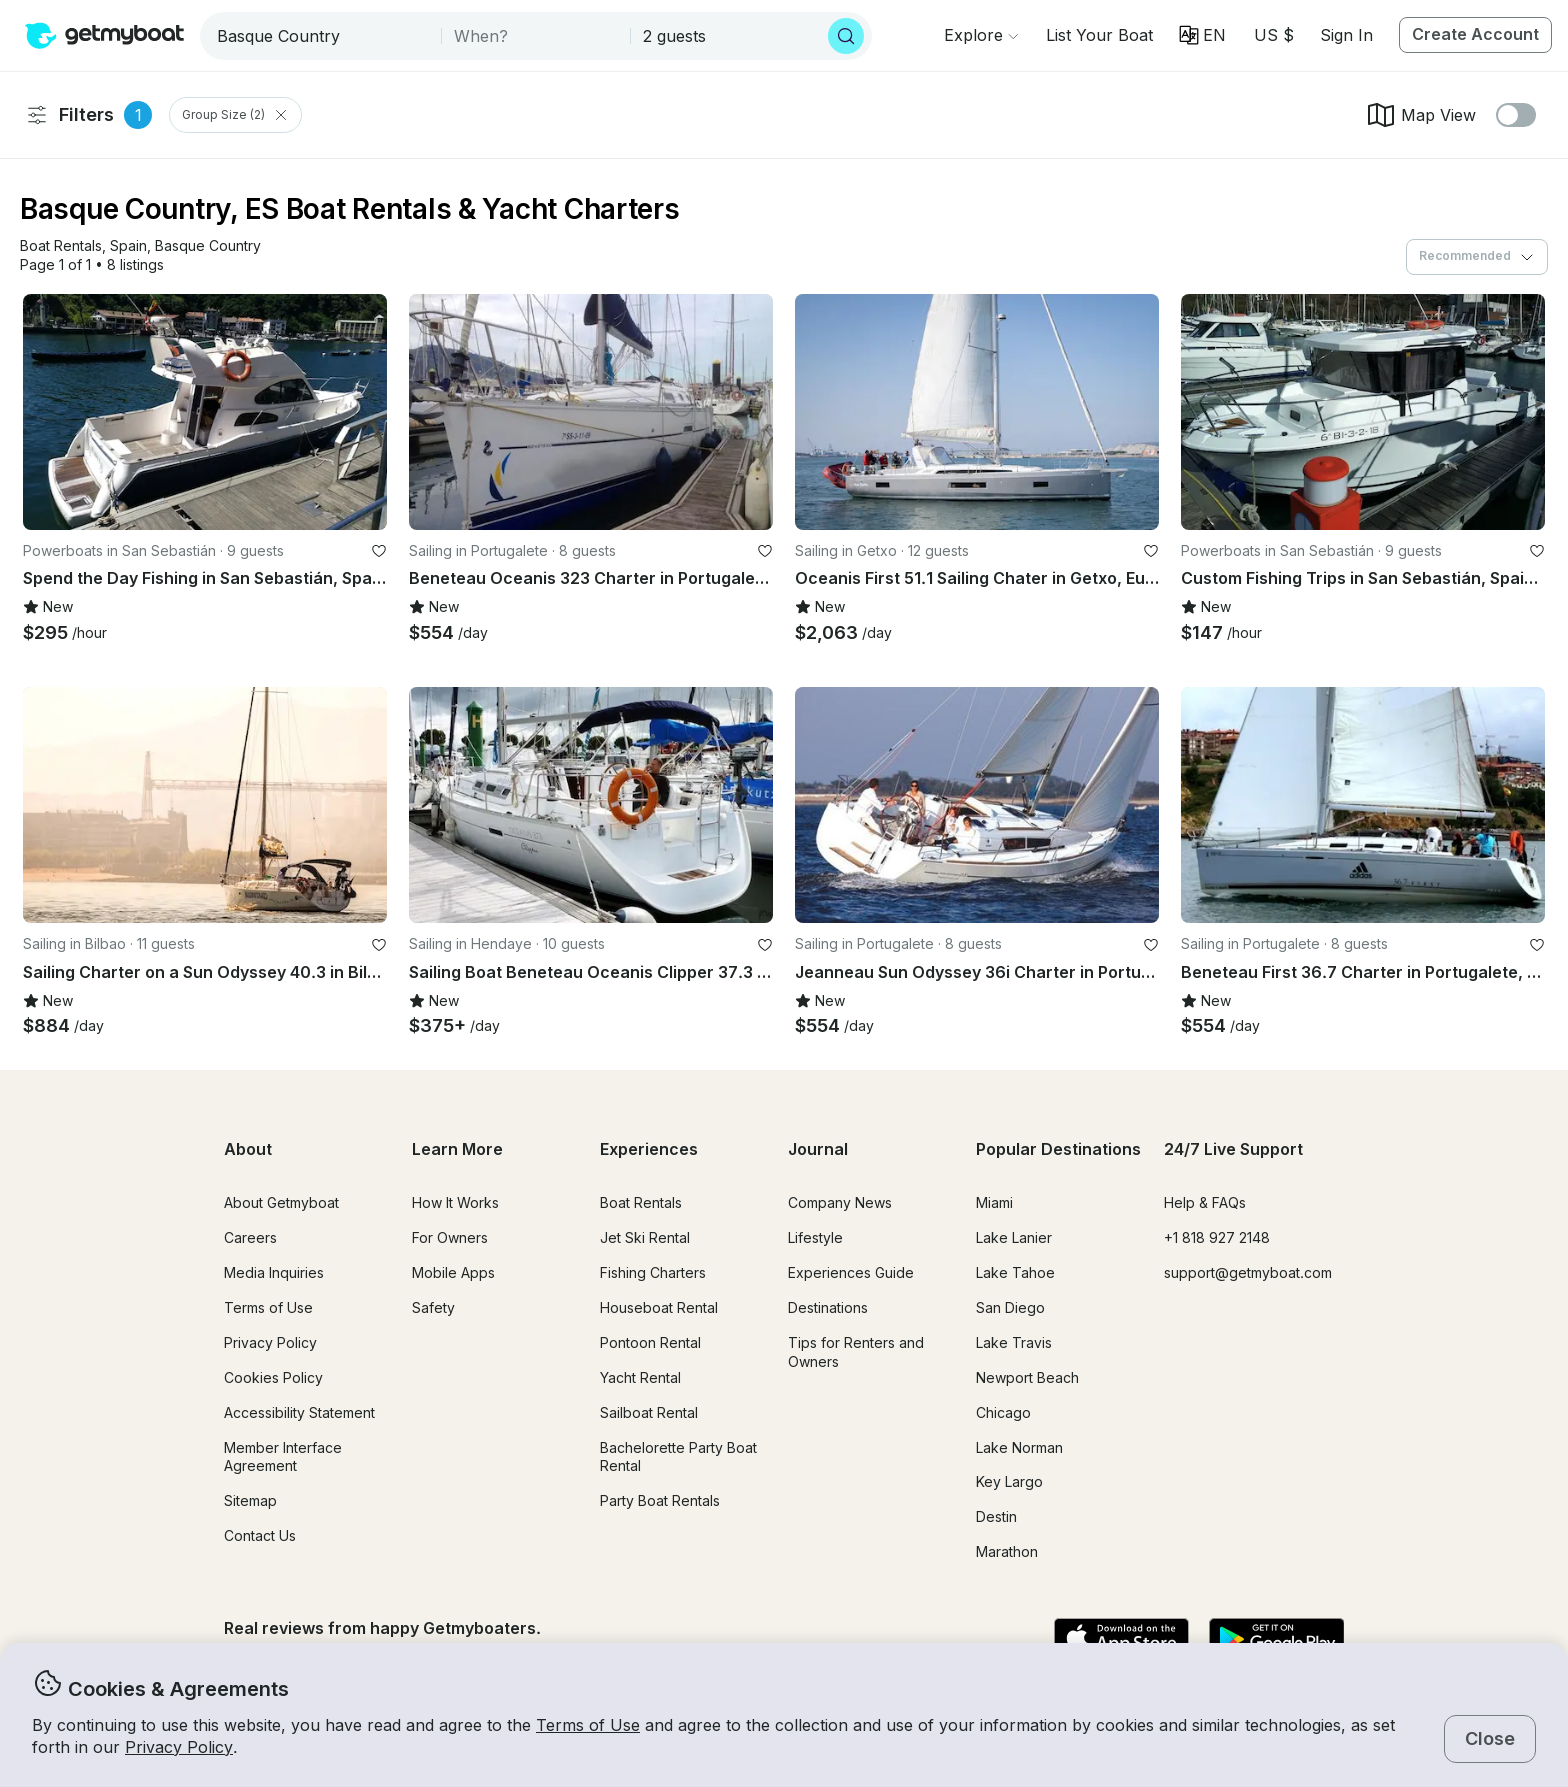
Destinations (828, 1307)
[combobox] (322, 36)
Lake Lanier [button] (1014, 1237)
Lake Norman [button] (1019, 1447)
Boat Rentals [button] (641, 1202)
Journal (818, 1149)
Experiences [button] (649, 1149)
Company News (840, 1202)
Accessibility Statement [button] (299, 1412)
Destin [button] (996, 1516)
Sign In (1346, 35)
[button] (1099, 35)
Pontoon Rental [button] (650, 1342)
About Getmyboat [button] (281, 1202)
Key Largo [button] (1009, 1481)
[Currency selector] (1273, 35)
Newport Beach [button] (1027, 1377)
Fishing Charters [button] (653, 1272)
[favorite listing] (379, 551)
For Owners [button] (450, 1237)
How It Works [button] (455, 1202)
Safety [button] (433, 1307)
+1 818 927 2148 (1217, 1237)
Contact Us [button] (260, 1535)
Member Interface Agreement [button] (283, 1457)
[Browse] (981, 35)
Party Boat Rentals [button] (660, 1500)
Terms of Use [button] (588, 1725)
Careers (250, 1237)
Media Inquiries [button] (274, 1272)
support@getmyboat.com (1248, 1272)
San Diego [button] (1010, 1307)
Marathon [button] (1007, 1551)
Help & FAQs (1205, 1202)
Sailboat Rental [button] (649, 1412)
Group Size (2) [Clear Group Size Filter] (235, 115)
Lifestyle (815, 1237)
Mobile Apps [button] (453, 1272)
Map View (1420, 115)
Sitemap (250, 1500)
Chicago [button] (1003, 1412)
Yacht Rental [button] (640, 1377)
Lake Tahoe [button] (1015, 1272)
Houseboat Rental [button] (659, 1307)
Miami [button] (994, 1202)
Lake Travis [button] (1014, 1342)
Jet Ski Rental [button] (645, 1237)
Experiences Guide (851, 1272)
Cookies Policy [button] (273, 1377)
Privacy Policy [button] (179, 1747)
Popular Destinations (1058, 1149)
